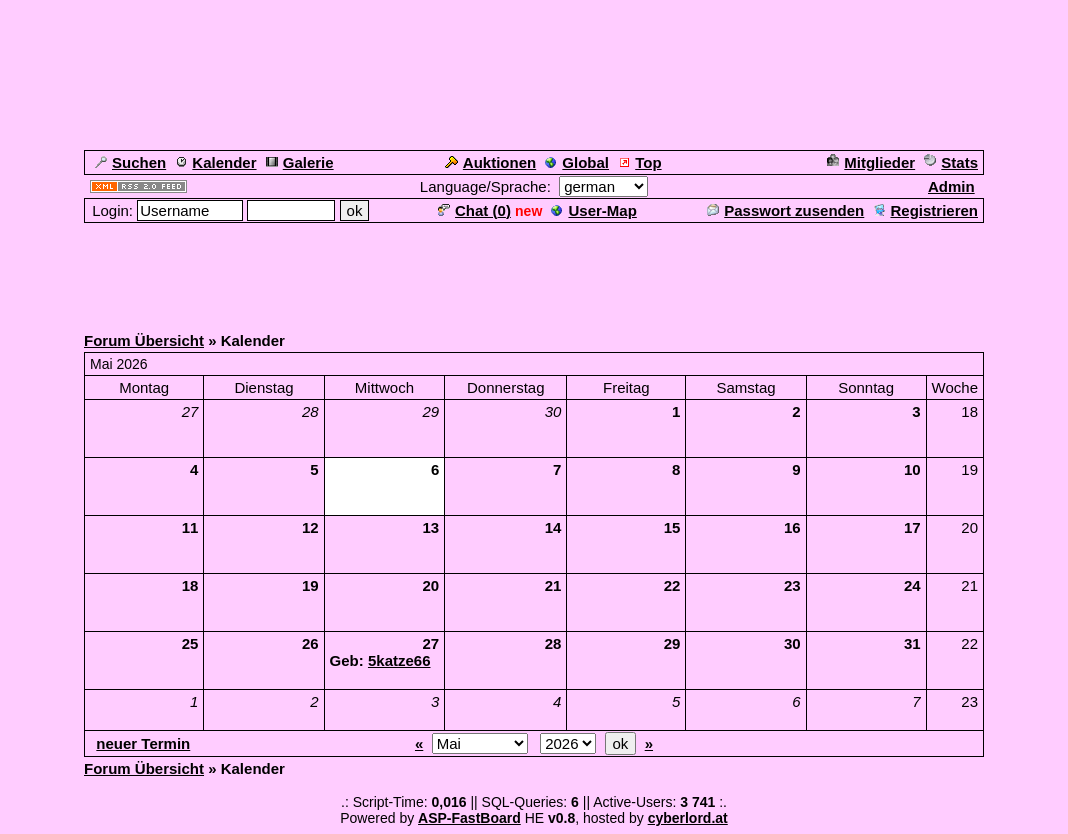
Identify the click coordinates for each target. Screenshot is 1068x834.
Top (639, 162)
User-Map (593, 210)
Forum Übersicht (144, 340)
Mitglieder (871, 162)
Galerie (300, 162)
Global (577, 162)
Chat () (474, 210)
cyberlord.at (688, 818)
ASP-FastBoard (469, 818)
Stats (951, 162)
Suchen (130, 162)
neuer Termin (143, 743)
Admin (951, 186)
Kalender (215, 162)
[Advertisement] (534, 270)
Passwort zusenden (785, 210)
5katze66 (399, 660)
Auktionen (490, 162)
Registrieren (925, 210)
